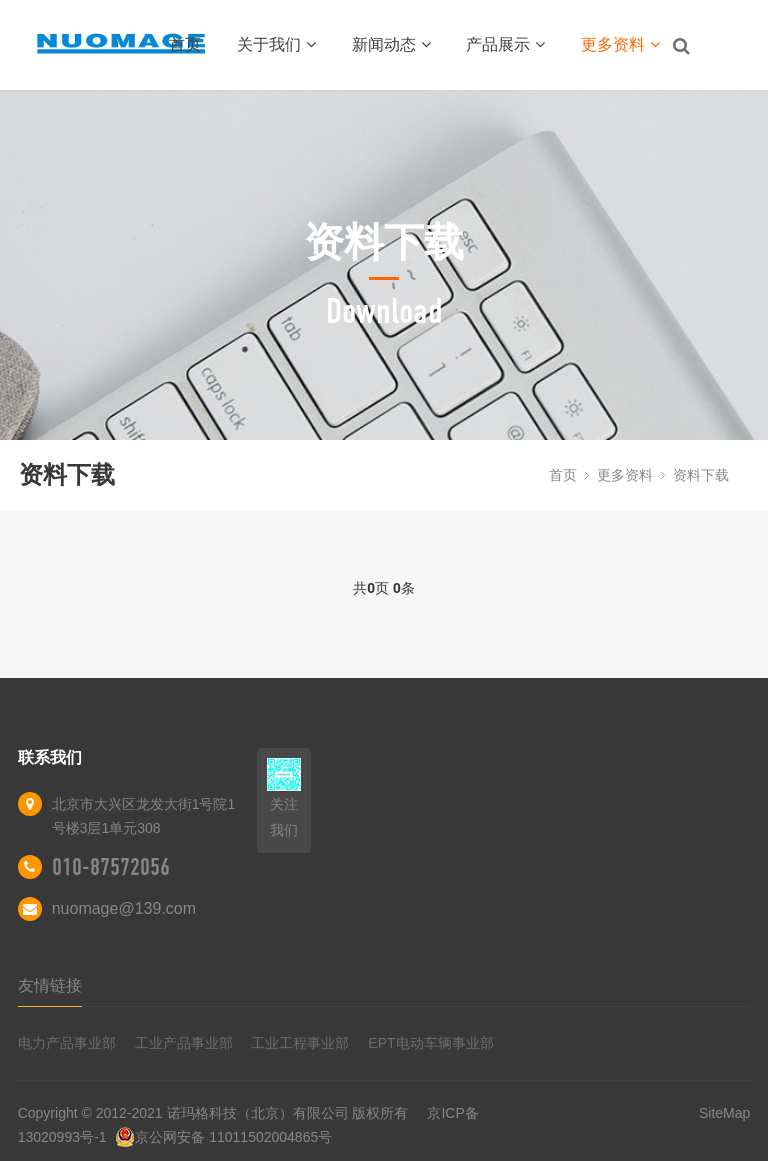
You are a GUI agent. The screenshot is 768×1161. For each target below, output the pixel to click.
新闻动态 (391, 44)
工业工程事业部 (300, 1043)
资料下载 (701, 475)
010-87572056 (111, 867)
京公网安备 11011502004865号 (223, 1137)
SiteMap (724, 1113)
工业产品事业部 (184, 1043)
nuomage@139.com (124, 908)
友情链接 (50, 985)
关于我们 (276, 44)
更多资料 (620, 44)
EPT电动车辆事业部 (430, 1043)
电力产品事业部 (67, 1043)
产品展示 (505, 44)
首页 (185, 44)
